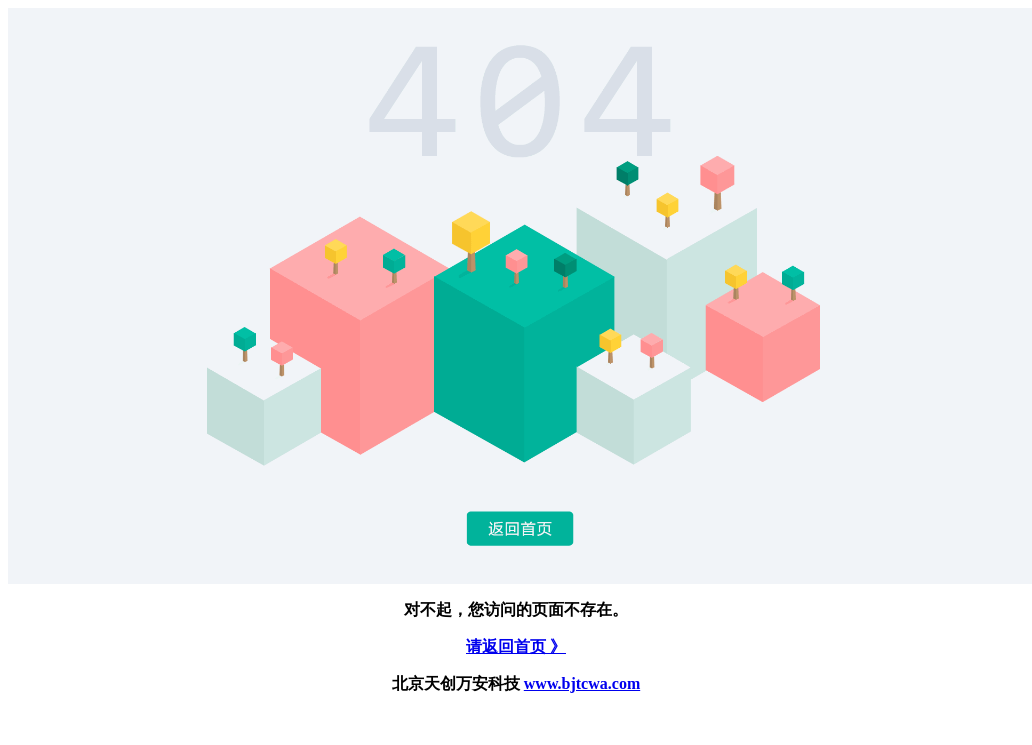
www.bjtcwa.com (582, 683)
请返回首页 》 (516, 646)
